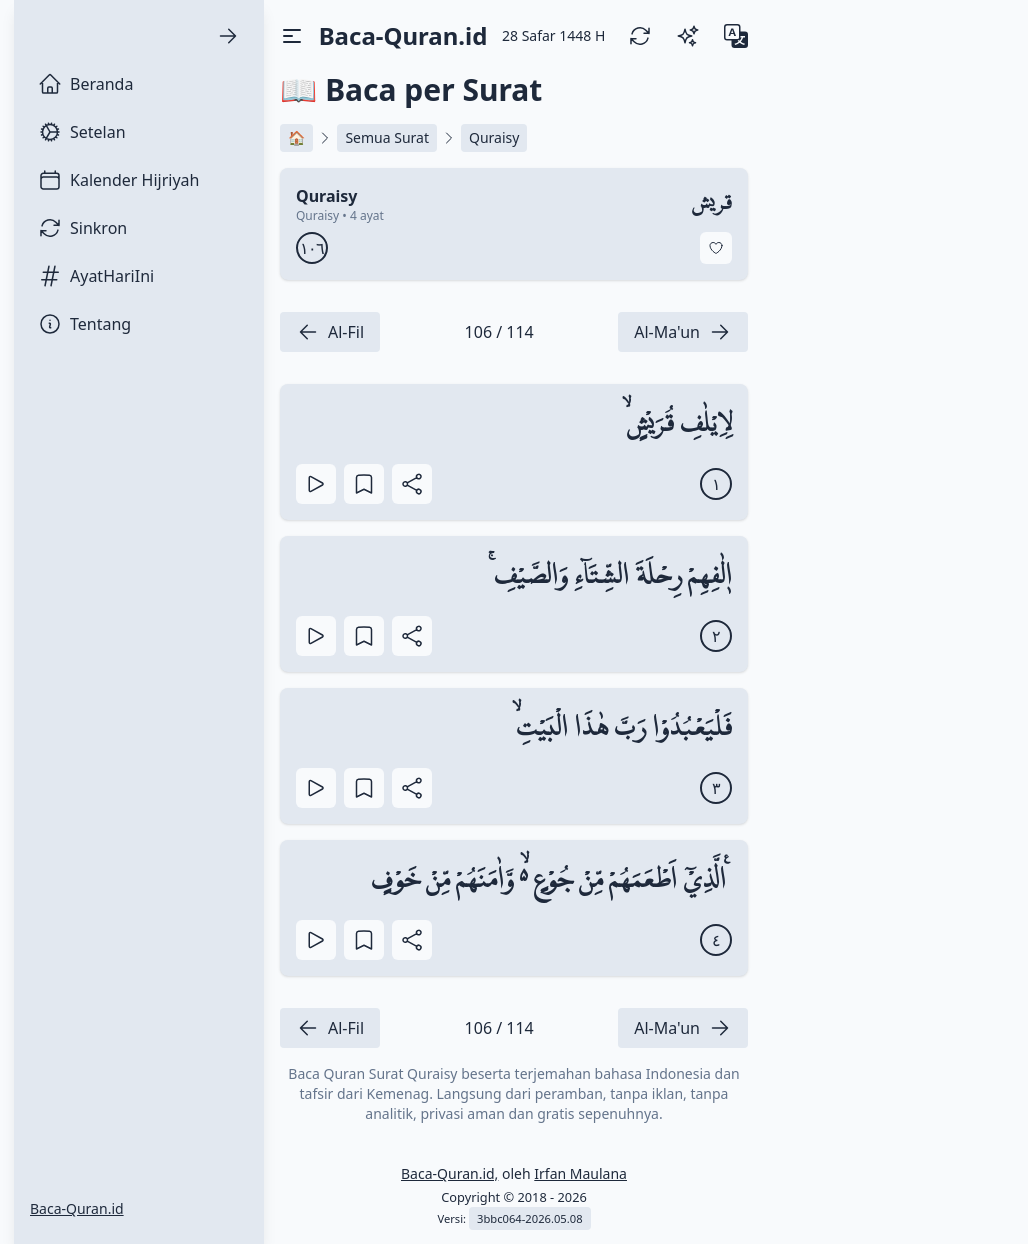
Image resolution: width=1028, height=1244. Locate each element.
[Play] (316, 484)
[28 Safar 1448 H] (553, 36)
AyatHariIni (96, 276)
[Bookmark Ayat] (364, 484)
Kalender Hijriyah (118, 180)
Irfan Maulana (580, 1173)
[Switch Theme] (688, 36)
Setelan (82, 132)
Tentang (84, 324)
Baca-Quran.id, (449, 1173)
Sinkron (82, 228)
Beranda (85, 84)
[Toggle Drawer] (292, 36)
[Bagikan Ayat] (412, 484)
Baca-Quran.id (77, 1208)
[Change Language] (736, 36)
